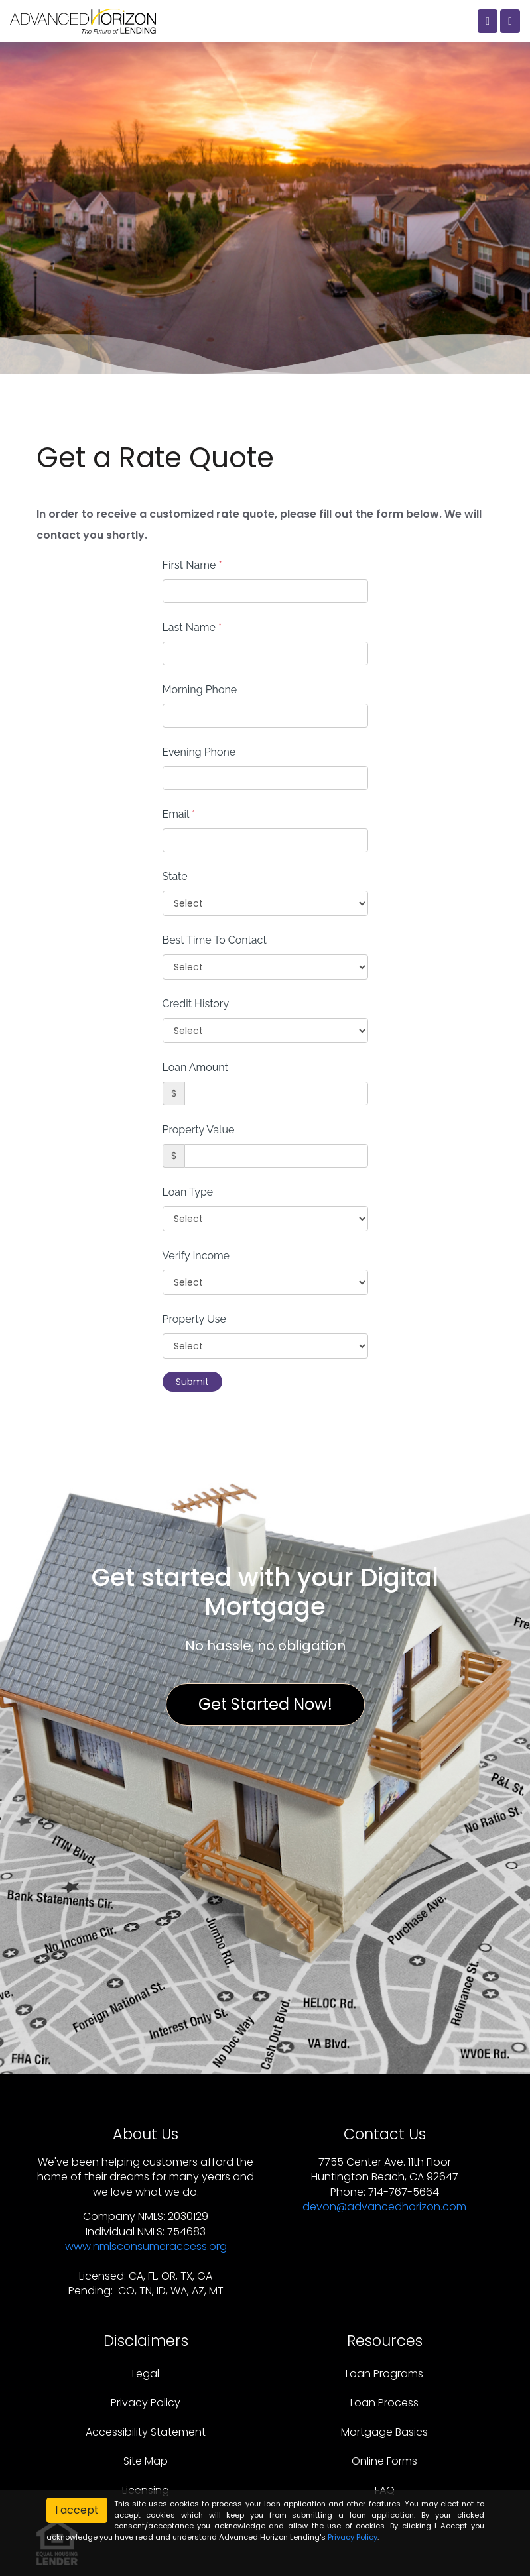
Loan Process (384, 2402)
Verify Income (196, 1255)
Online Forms (384, 2461)
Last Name (192, 627)
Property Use (194, 1319)
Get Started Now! (265, 1704)
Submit (192, 1381)
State (175, 876)
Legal (145, 2373)
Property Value (199, 1129)
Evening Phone (199, 752)
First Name (192, 565)
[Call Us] (487, 21)
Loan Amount (195, 1067)
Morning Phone (200, 689)
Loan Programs (384, 2373)
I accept (77, 2510)
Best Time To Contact (215, 940)
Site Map (145, 2461)
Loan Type (188, 1192)
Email (179, 814)
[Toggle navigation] (510, 21)
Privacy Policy (145, 2402)
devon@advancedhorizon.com (384, 2206)
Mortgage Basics (384, 2431)
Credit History (196, 1003)
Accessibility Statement (146, 2431)
